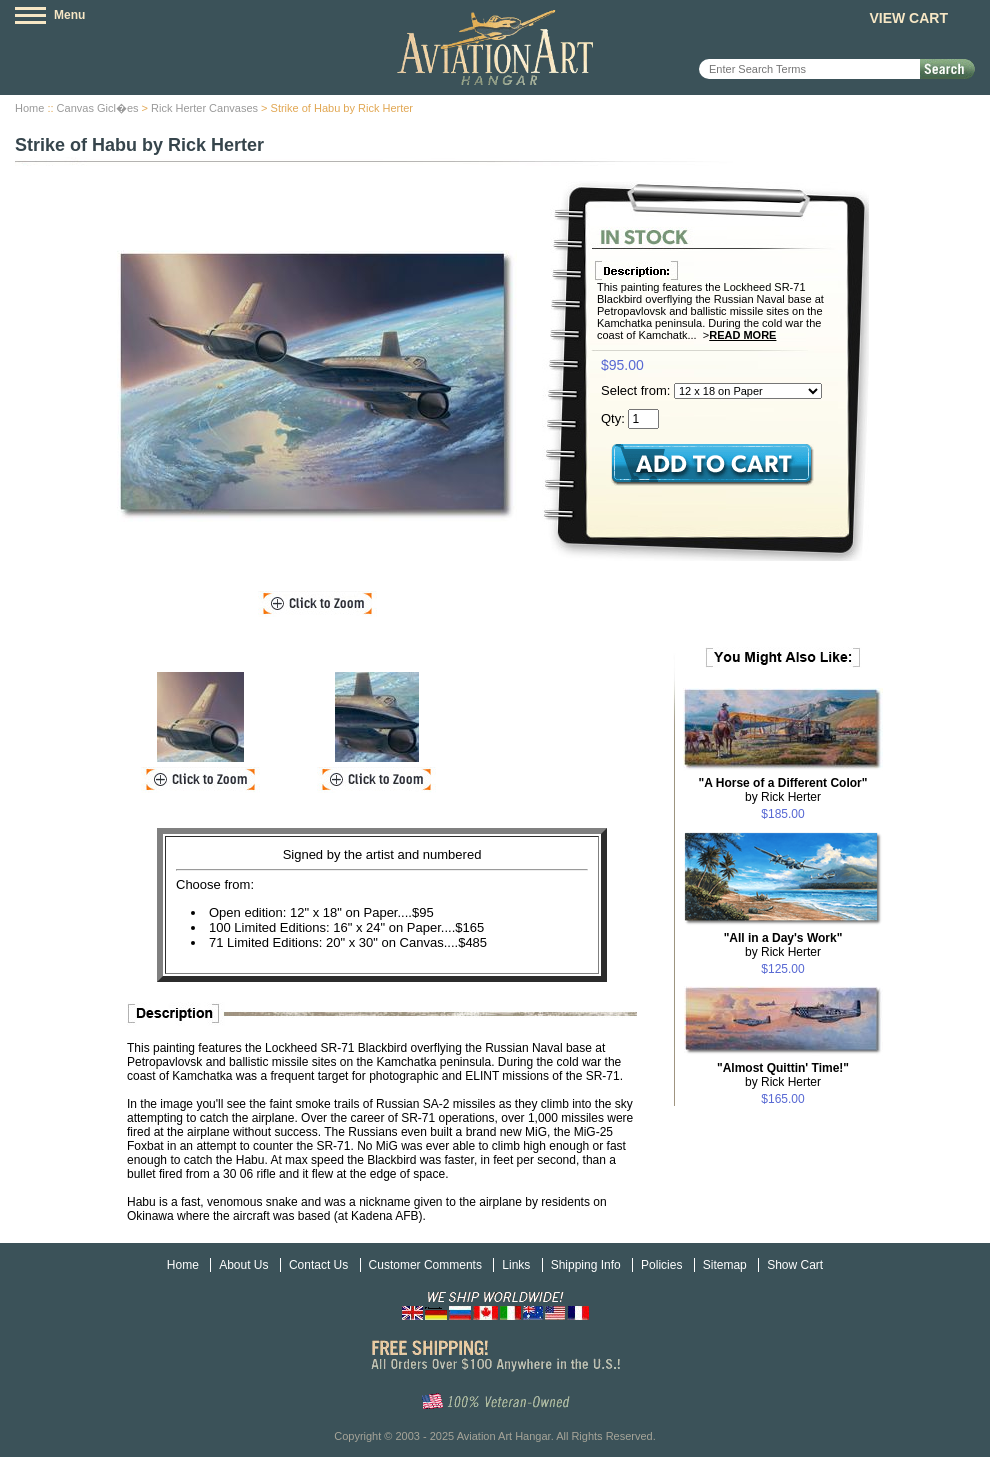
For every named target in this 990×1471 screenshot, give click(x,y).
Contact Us (318, 1265)
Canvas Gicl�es (98, 108)
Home (29, 108)
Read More (742, 335)
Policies (661, 1265)
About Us (243, 1265)
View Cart (908, 18)
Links (516, 1265)
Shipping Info (586, 1265)
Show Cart (795, 1265)
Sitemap (725, 1265)
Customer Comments (425, 1265)
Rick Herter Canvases (204, 108)
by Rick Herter (783, 790)
